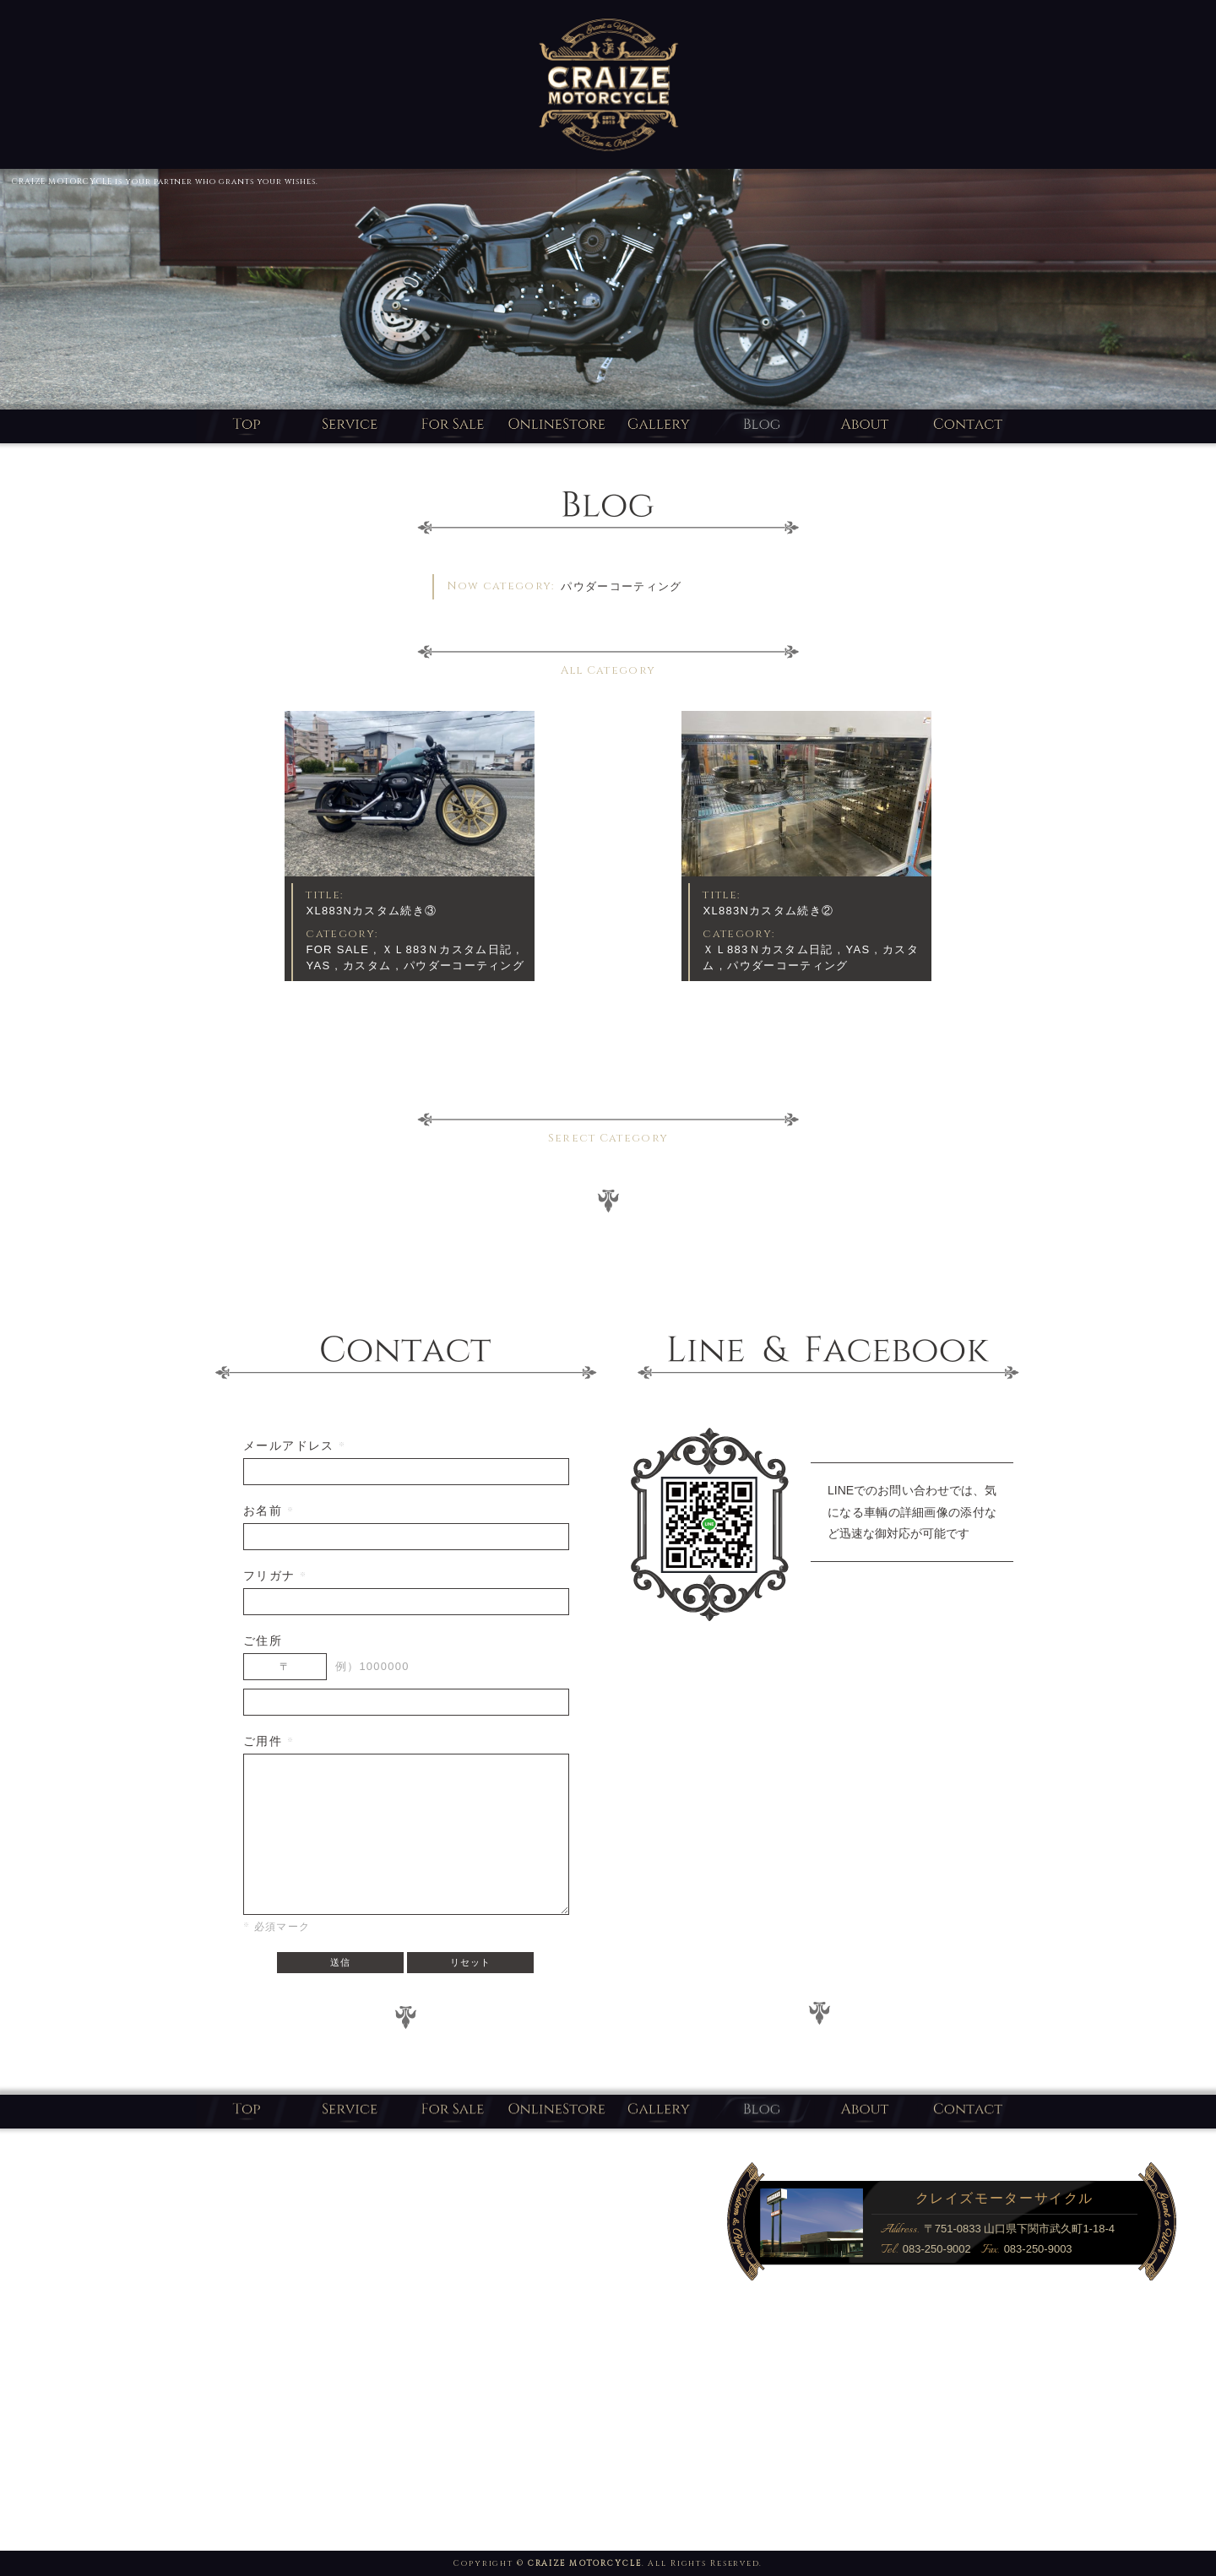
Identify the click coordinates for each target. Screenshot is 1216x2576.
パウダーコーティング (464, 965)
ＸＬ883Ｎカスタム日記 (447, 949)
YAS (318, 965)
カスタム (367, 965)
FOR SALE (337, 949)
